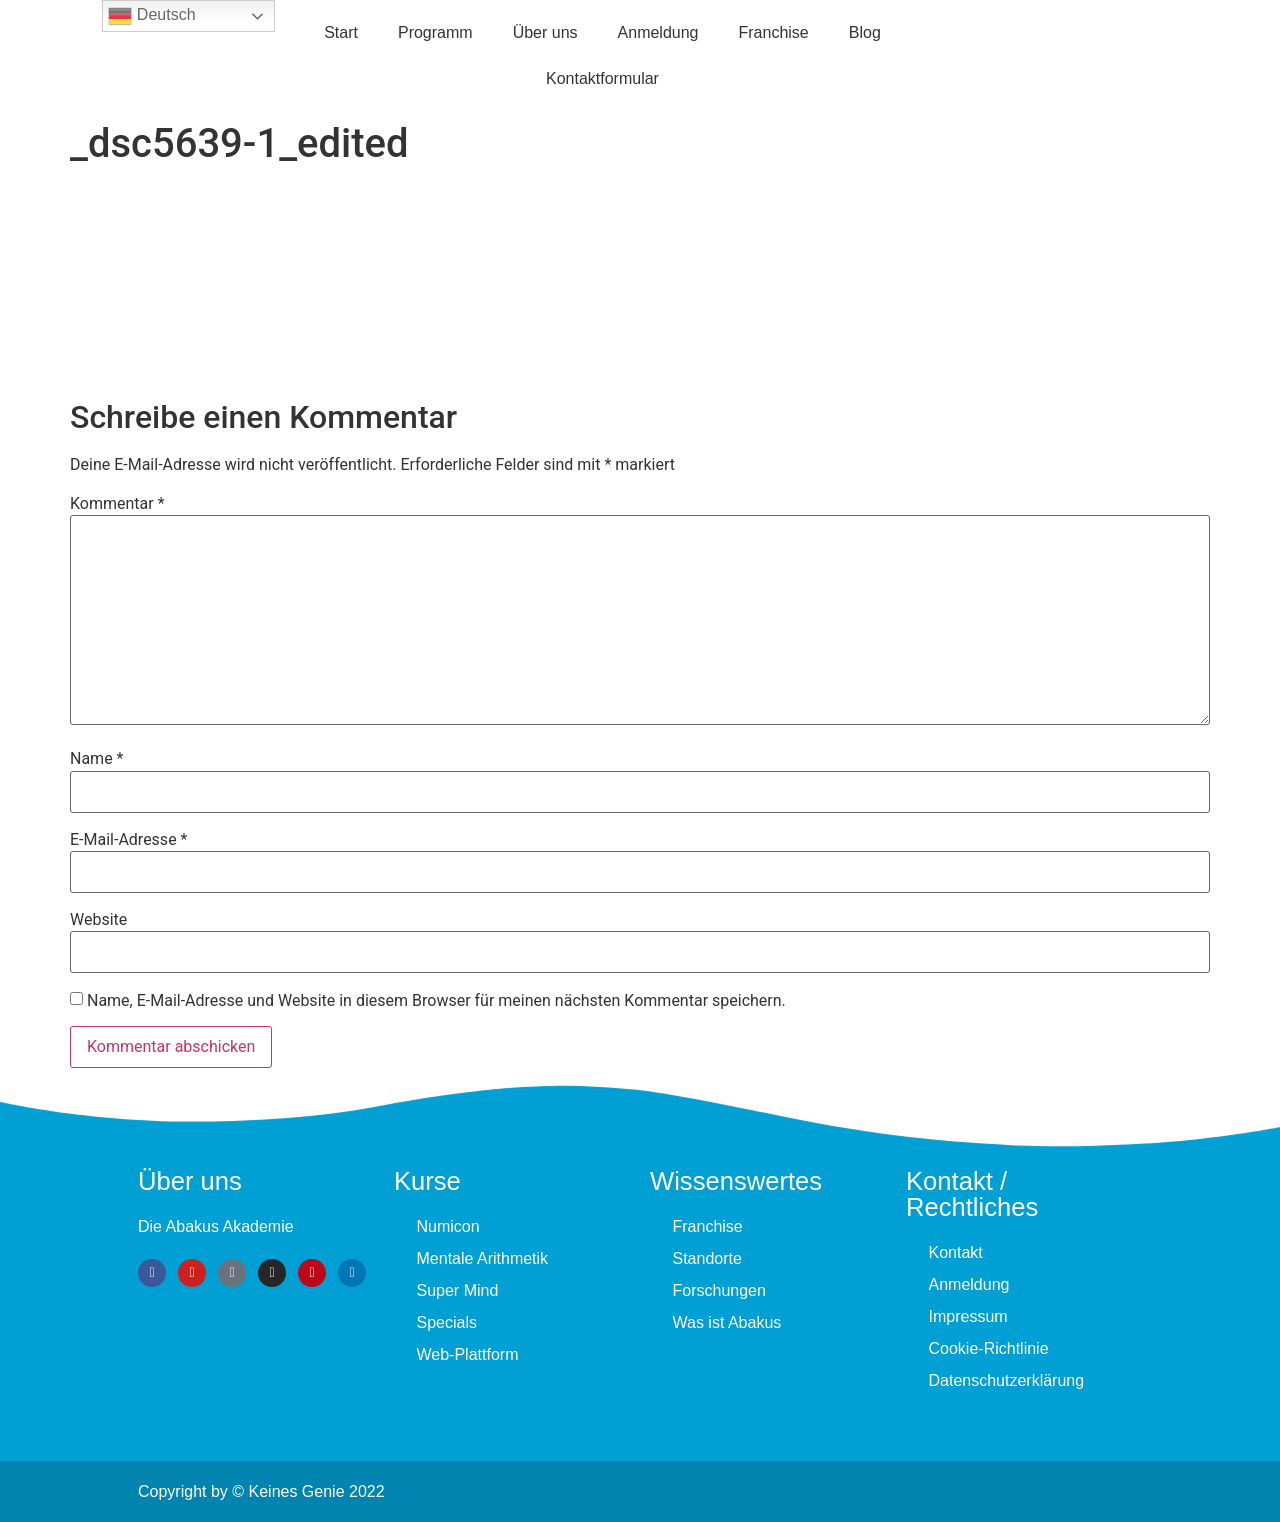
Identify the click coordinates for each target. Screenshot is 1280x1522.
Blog (865, 32)
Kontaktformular (602, 78)
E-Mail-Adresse (128, 840)
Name (97, 759)
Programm (435, 32)
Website (98, 920)
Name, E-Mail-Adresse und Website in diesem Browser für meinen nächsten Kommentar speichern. (436, 1001)
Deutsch (151, 16)
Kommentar (117, 504)
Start (341, 32)
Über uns (545, 32)
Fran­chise (774, 32)
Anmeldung (658, 32)
